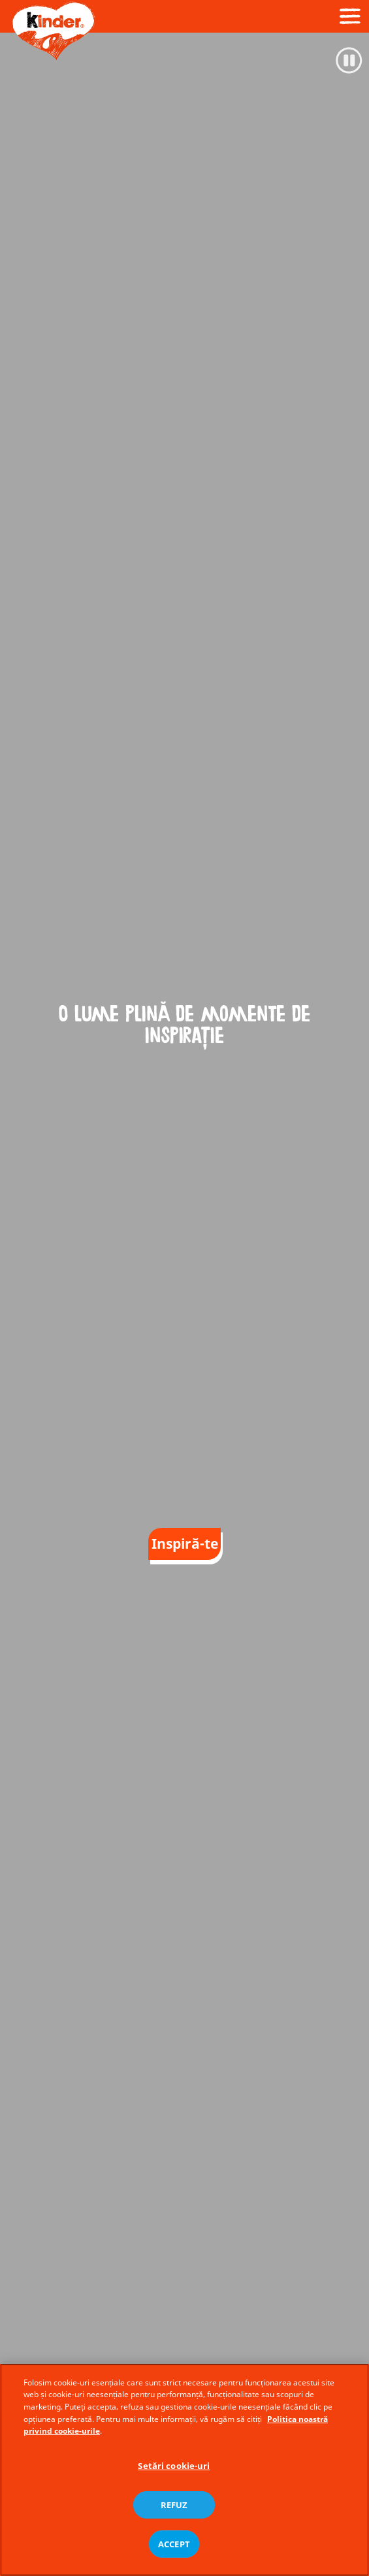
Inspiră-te (185, 1543)
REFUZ (174, 2505)
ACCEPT (174, 2544)
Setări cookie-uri (174, 2466)
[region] (184, 2470)
